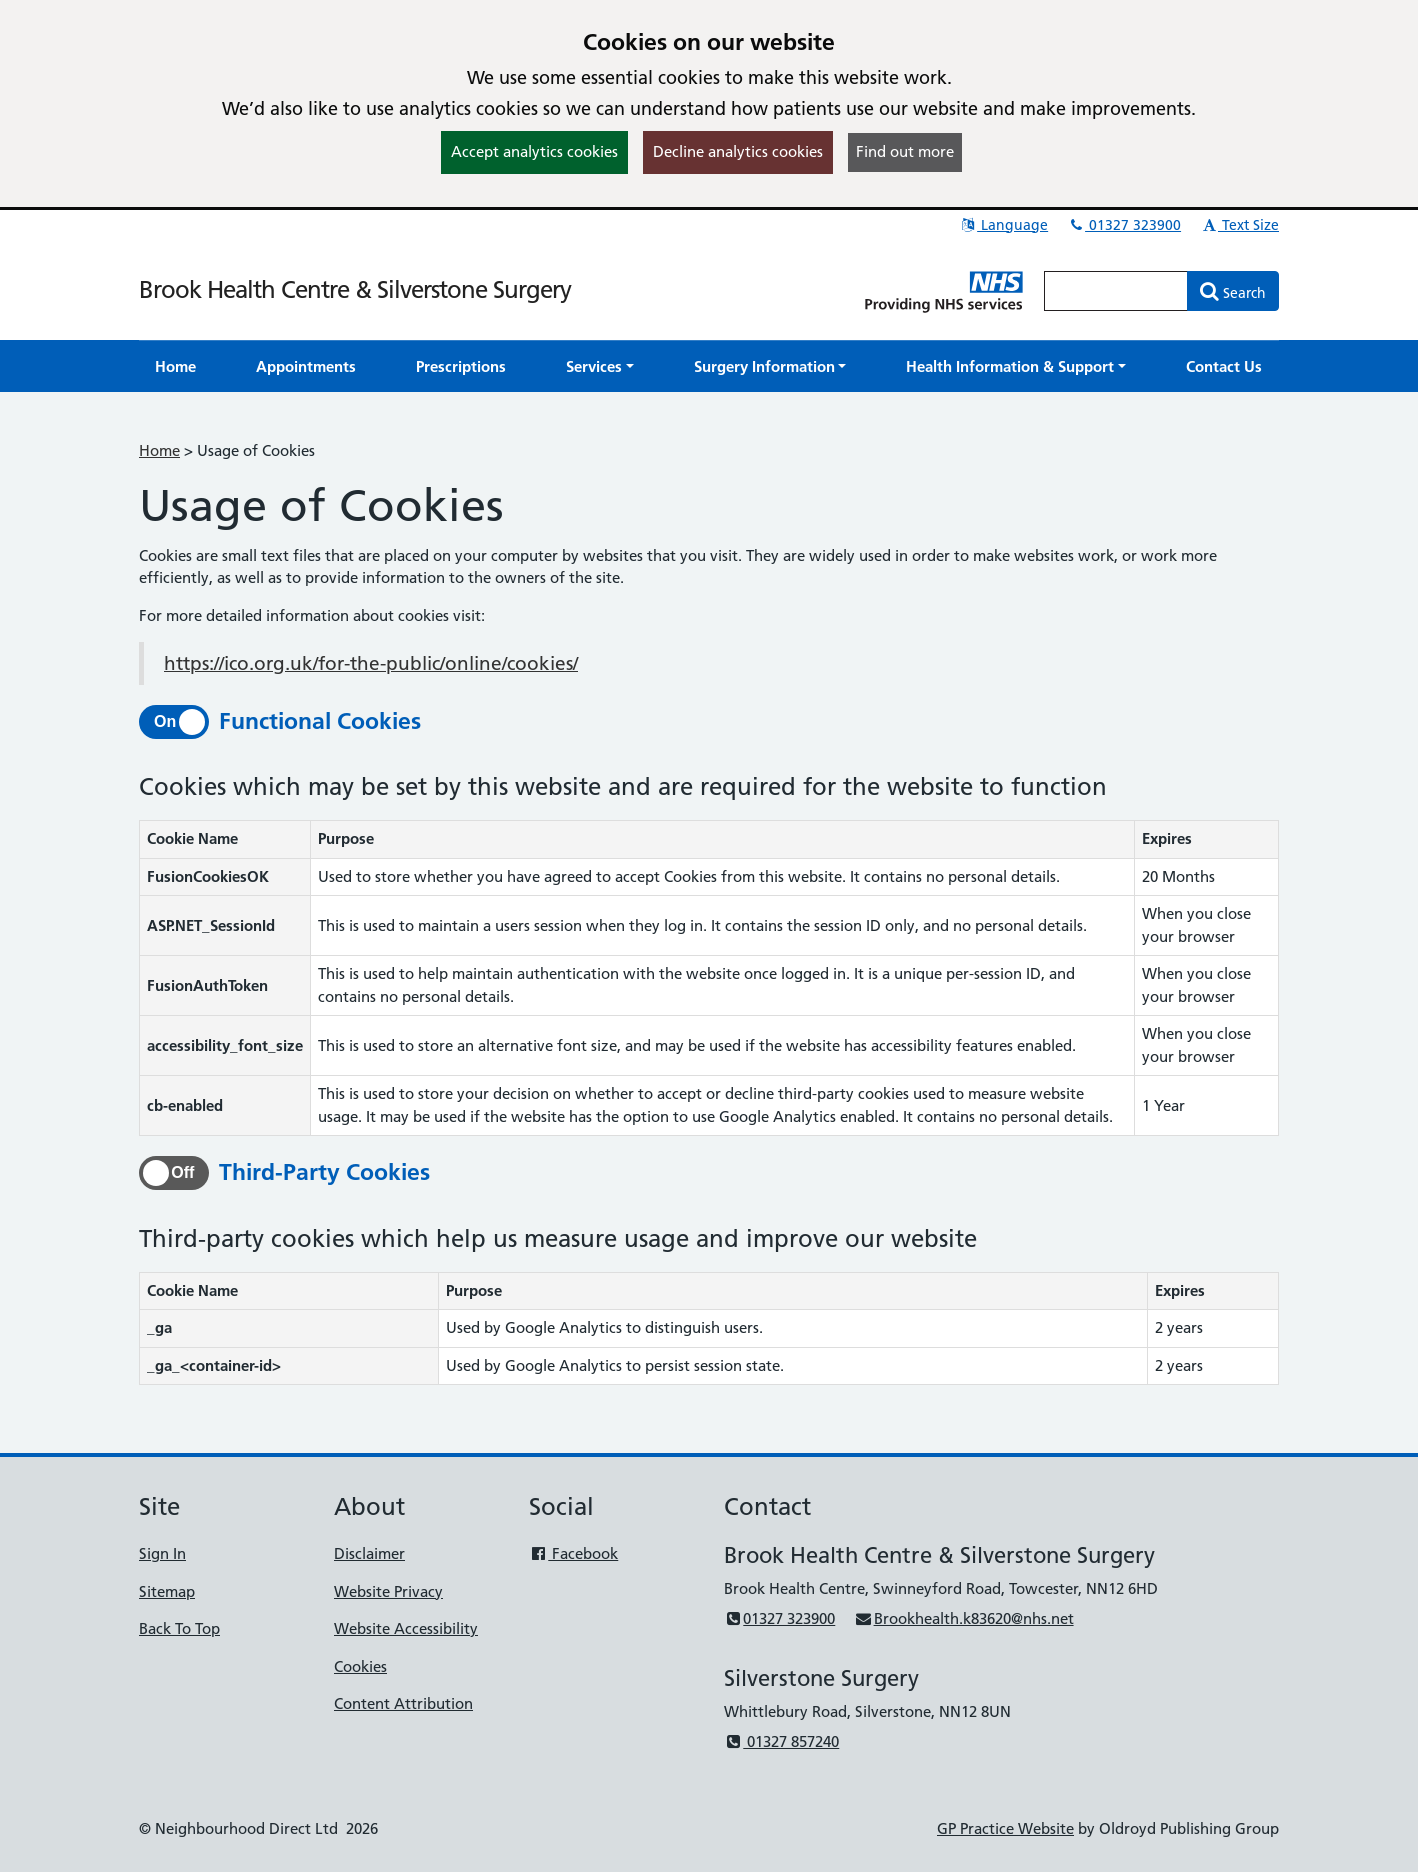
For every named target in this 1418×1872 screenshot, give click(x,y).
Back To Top (179, 1628)
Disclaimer (369, 1553)
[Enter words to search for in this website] (1116, 291)
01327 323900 (1124, 225)
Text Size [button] (1239, 225)
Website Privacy (388, 1591)
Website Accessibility (406, 1628)
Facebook (573, 1553)
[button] (600, 366)
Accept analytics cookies (534, 151)
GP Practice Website (1005, 1828)
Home (159, 450)
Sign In (162, 1553)
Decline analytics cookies (738, 151)
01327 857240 (781, 1741)
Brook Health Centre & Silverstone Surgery (355, 289)
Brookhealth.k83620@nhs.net (963, 1618)
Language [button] (1003, 225)
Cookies (360, 1666)
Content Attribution (403, 1703)
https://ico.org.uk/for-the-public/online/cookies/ (371, 663)
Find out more (905, 151)
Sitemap (167, 1591)
